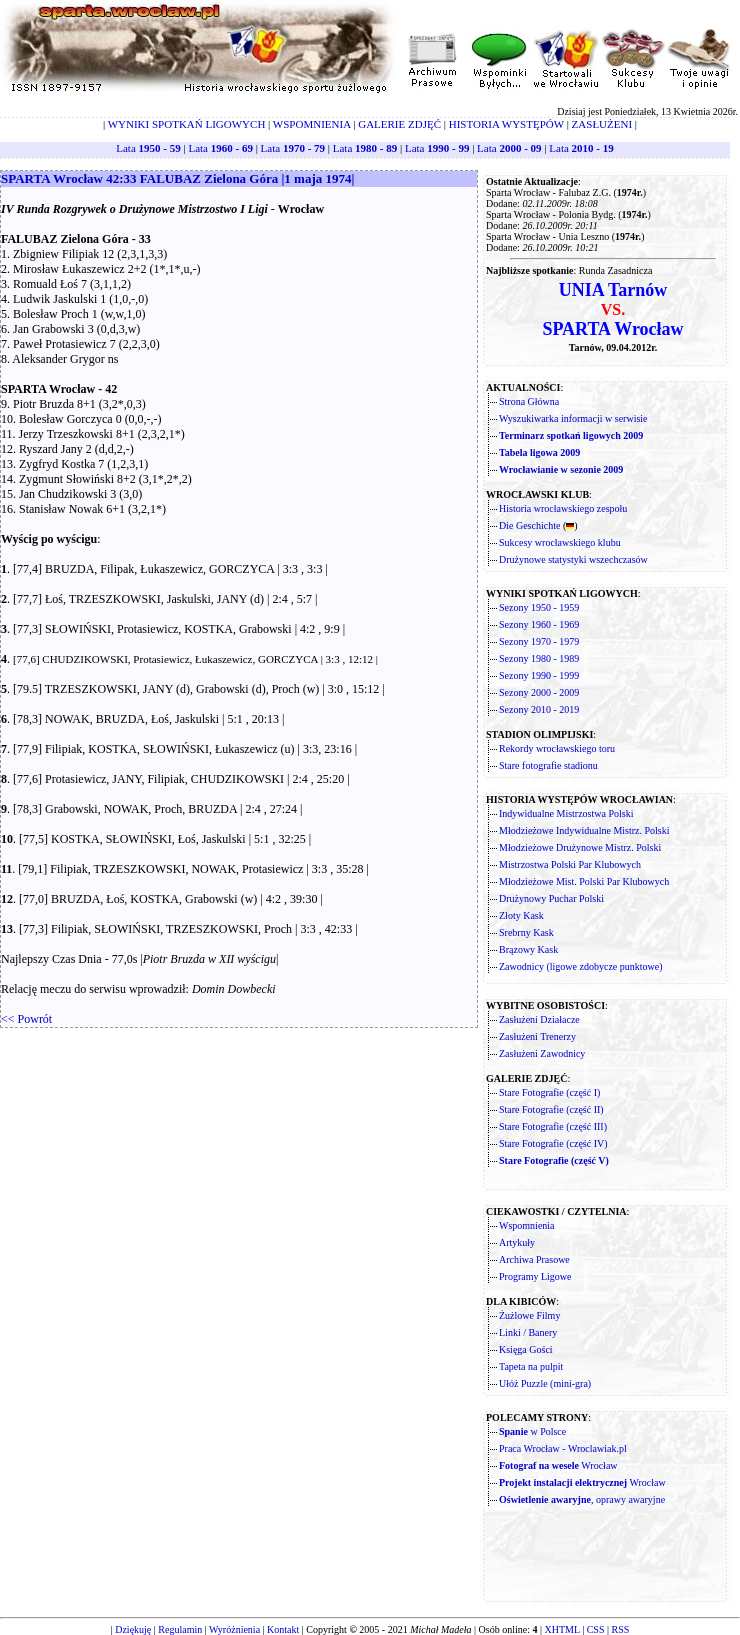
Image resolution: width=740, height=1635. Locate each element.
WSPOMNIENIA (312, 124)
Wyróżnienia (234, 1629)
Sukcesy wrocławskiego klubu (560, 542)
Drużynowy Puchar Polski (551, 898)
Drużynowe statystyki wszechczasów (573, 559)
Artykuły (517, 1242)
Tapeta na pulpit (531, 1366)
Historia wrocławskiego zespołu (563, 508)
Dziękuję (133, 1629)
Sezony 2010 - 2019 (539, 709)
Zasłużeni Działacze (539, 1019)
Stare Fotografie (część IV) (553, 1143)
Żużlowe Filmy (529, 1315)
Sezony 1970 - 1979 (539, 641)
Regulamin (180, 1629)
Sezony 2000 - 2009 (539, 692)
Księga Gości (526, 1349)
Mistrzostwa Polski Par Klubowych (570, 864)
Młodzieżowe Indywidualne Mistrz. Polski (584, 830)
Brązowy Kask (528, 949)
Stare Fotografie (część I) (549, 1092)
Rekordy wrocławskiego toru (557, 748)
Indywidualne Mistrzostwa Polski (566, 813)
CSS (596, 1629)
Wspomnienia (527, 1225)
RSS (621, 1629)
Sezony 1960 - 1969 (539, 624)
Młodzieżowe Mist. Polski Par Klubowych (584, 881)
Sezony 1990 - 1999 (539, 675)
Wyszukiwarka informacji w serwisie (573, 418)
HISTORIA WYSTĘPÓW (506, 124)
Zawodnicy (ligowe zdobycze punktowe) (581, 966)
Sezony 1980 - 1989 (539, 658)
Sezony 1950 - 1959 (539, 607)
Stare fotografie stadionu (548, 765)
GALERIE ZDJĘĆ (399, 124)
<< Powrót (26, 1019)
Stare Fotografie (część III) (553, 1126)
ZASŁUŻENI (602, 124)
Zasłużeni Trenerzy (537, 1036)
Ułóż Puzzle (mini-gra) (545, 1383)
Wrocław (558, 1465)
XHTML (561, 1629)
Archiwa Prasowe (534, 1259)
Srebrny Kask (526, 932)
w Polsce (532, 1431)
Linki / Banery (528, 1332)
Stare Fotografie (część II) (551, 1109)
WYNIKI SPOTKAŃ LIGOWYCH (187, 124)
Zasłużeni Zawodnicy (542, 1053)
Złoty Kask (521, 915)
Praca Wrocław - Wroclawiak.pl (563, 1448)
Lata (148, 148)
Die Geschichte (529, 525)
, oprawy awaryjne (582, 1499)
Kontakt (283, 1629)
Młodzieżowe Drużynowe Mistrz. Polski (580, 847)
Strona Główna (529, 401)
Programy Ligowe (535, 1276)
